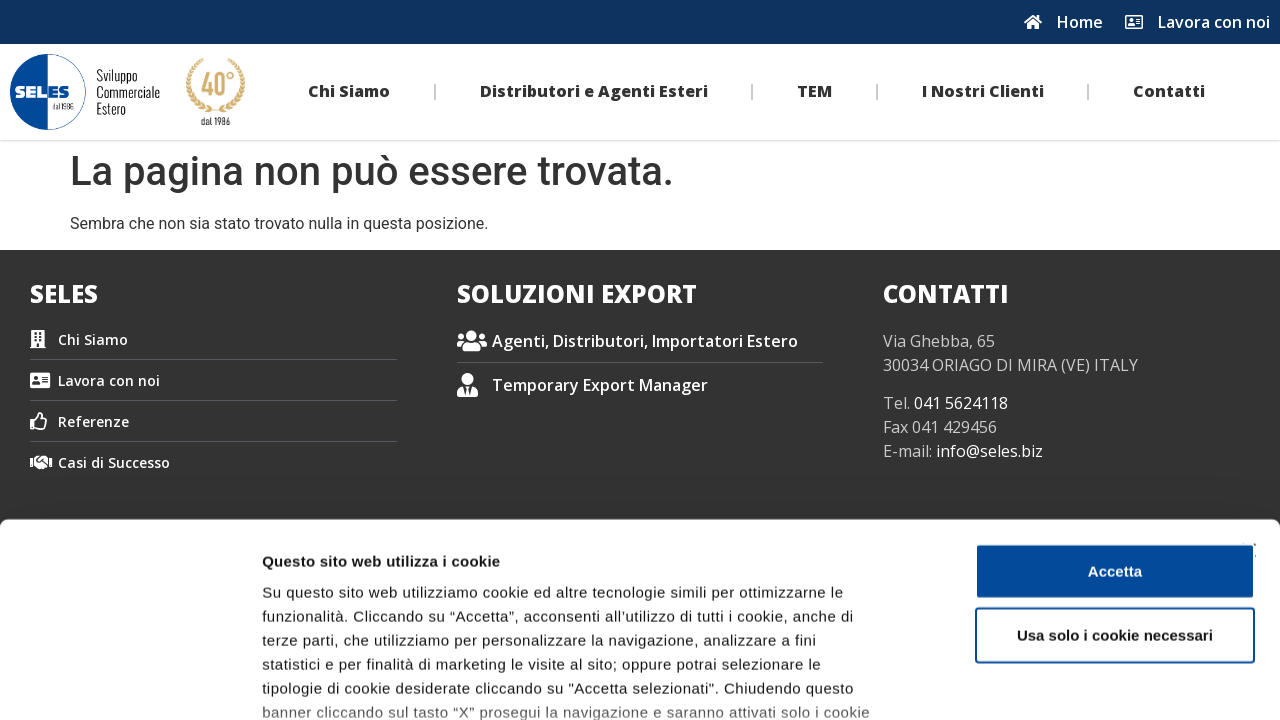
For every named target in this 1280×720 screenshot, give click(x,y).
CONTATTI (946, 293)
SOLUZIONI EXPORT (577, 293)
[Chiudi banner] (1249, 393)
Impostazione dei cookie (1086, 680)
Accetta (1062, 413)
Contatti (1169, 91)
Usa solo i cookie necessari (1062, 477)
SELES (64, 293)
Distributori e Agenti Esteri (594, 91)
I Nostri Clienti (983, 91)
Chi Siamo (349, 91)
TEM (814, 91)
